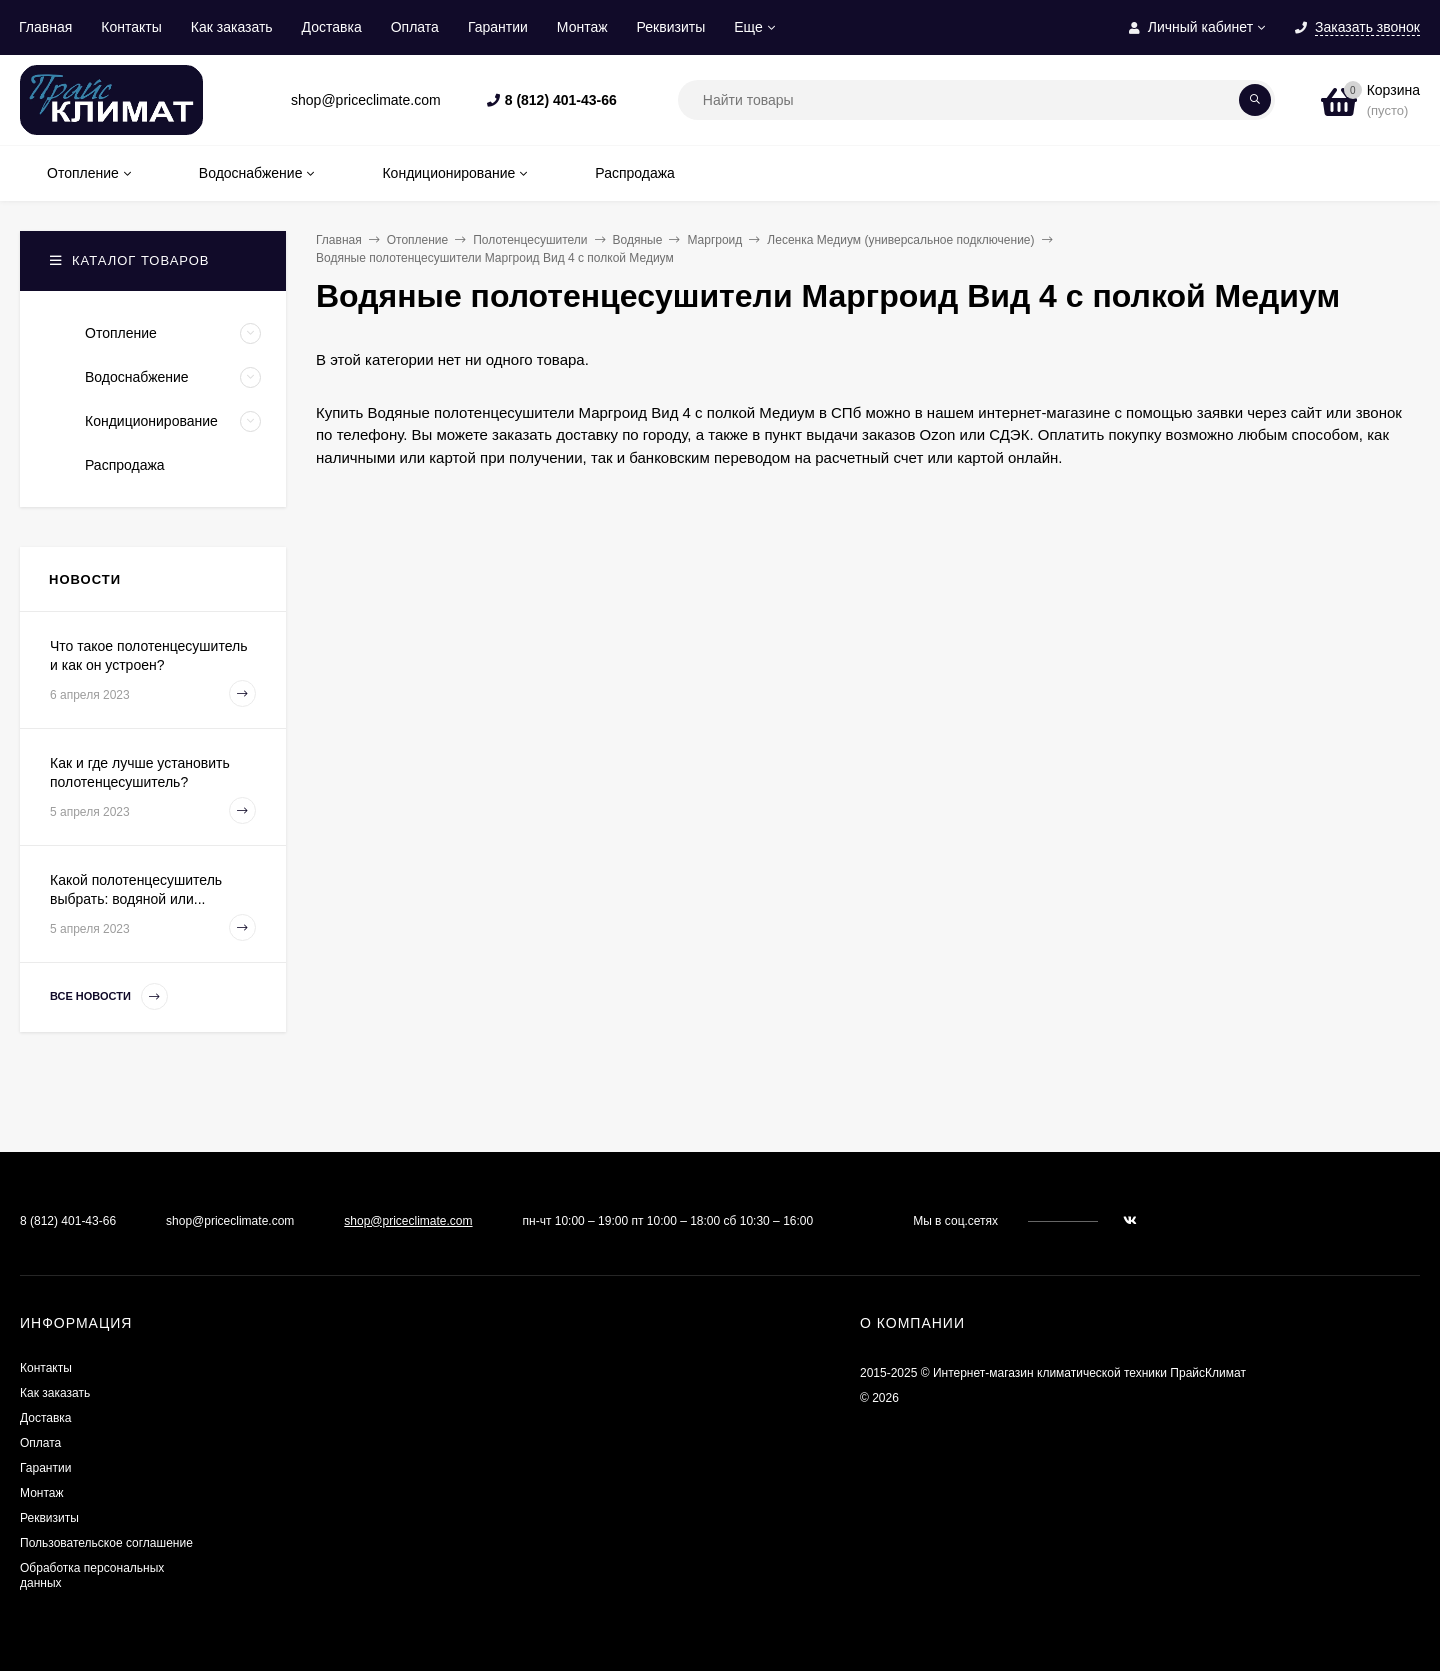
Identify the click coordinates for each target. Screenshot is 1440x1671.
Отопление (418, 240)
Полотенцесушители (530, 240)
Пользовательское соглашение (106, 1543)
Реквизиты (671, 27)
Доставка (332, 27)
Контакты (131, 27)
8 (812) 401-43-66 (561, 100)
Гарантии (498, 27)
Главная (45, 27)
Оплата (415, 27)
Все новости (109, 996)
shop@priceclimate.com (408, 1221)
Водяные (638, 240)
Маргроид (714, 240)
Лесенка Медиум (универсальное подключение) (900, 240)
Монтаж (582, 27)
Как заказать (232, 27)
